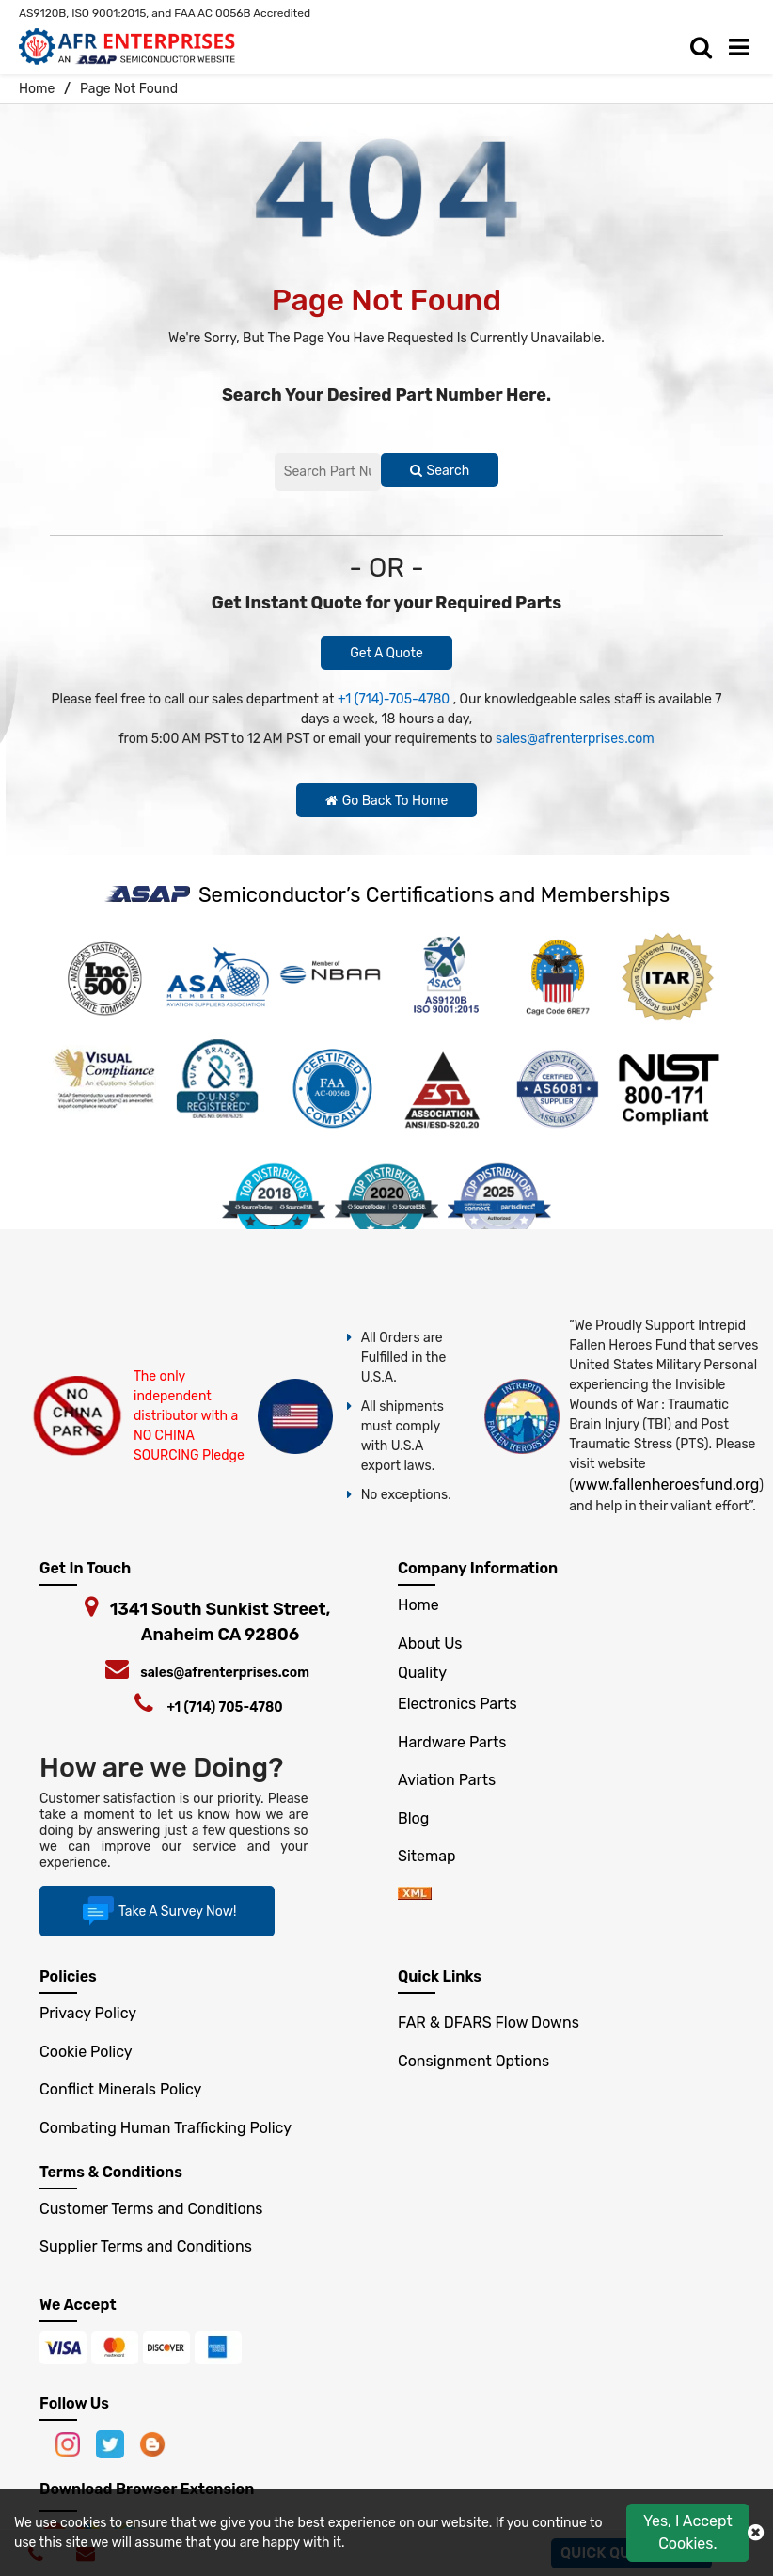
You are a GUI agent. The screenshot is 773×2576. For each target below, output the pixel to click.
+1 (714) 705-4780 (224, 1707)
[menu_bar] (744, 48)
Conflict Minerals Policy (120, 2089)
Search (440, 471)
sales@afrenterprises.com (575, 739)
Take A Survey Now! (157, 1911)
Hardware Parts (452, 1742)
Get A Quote (386, 653)
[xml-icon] (415, 1895)
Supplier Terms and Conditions (145, 2246)
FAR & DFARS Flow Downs (488, 2022)
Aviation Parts (447, 1780)
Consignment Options (473, 2061)
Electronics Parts (457, 1704)
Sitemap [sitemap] (434, 1856)
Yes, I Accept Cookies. (688, 2532)
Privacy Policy (87, 2013)
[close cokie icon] (756, 2533)
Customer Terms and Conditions (150, 2209)
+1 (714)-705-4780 (394, 699)
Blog (413, 1818)
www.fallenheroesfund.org (666, 1484)
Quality (422, 1673)
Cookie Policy (86, 2052)
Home (37, 89)
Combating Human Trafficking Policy (165, 2128)
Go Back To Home (387, 801)
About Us (430, 1643)
